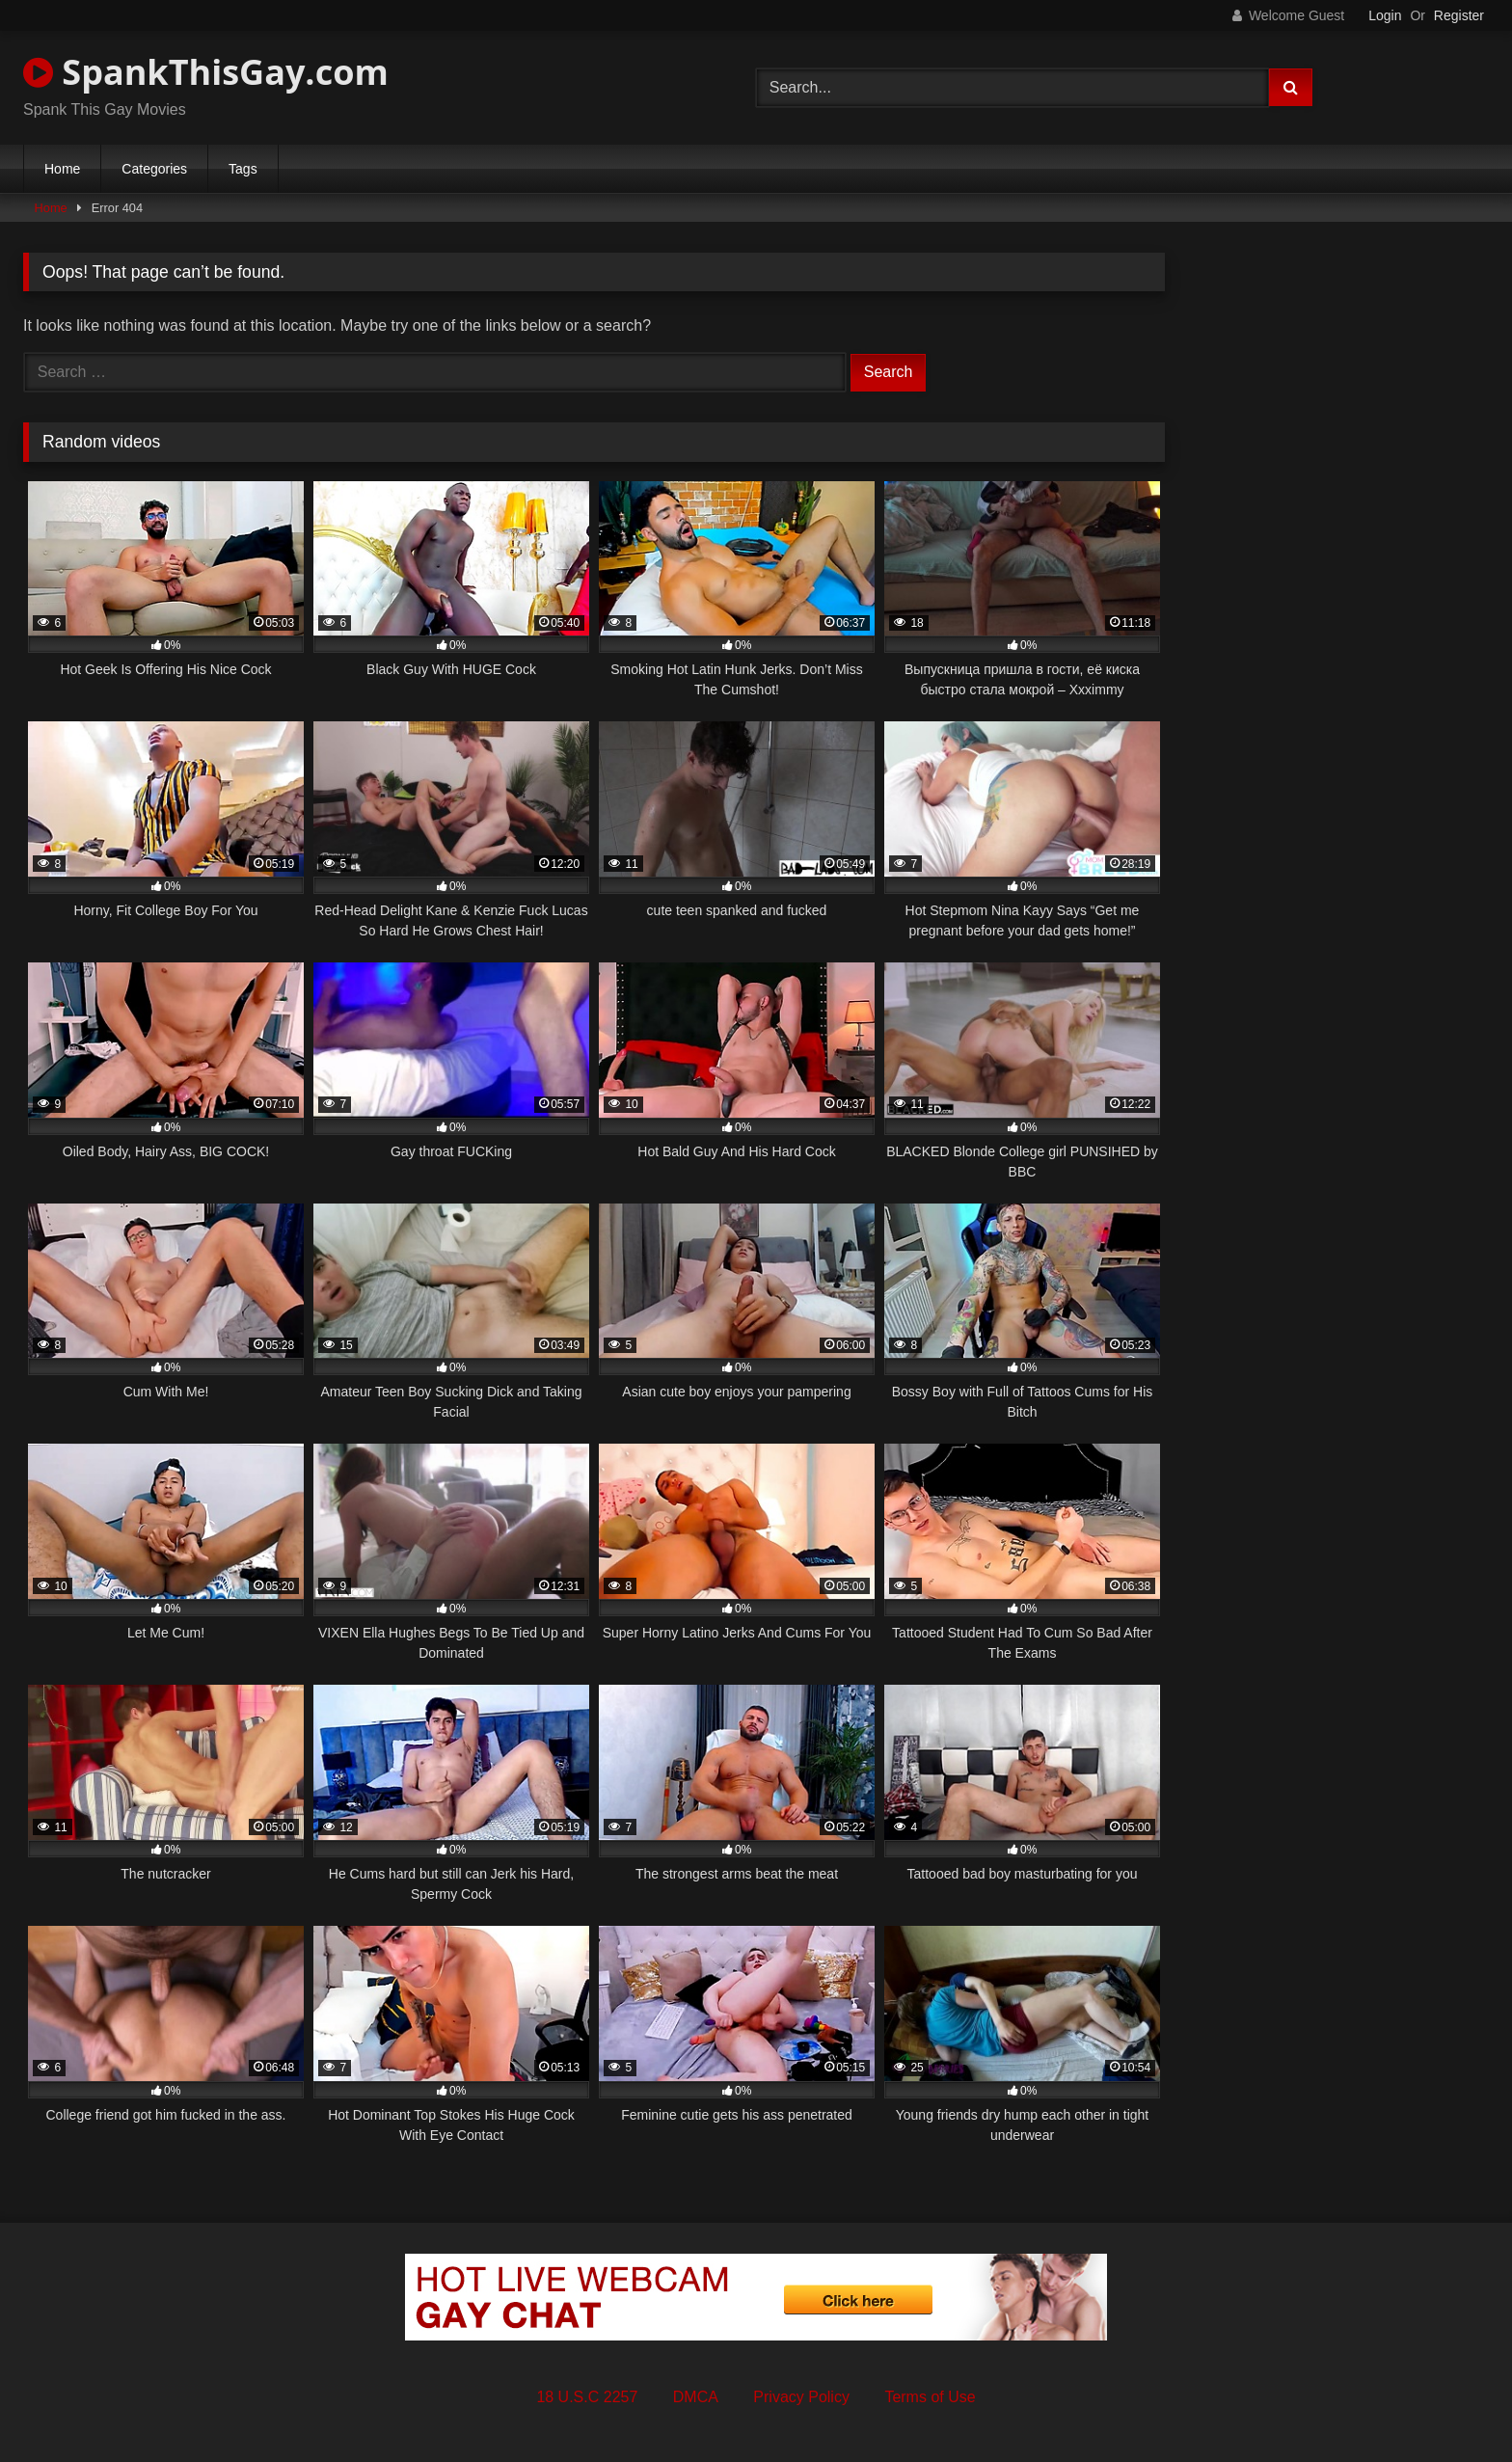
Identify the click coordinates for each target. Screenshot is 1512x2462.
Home (62, 168)
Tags (243, 168)
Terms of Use (929, 2397)
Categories (154, 168)
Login (1384, 15)
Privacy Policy (801, 2397)
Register (1459, 15)
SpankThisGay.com (206, 71)
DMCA (695, 2397)
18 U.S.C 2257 (586, 2397)
